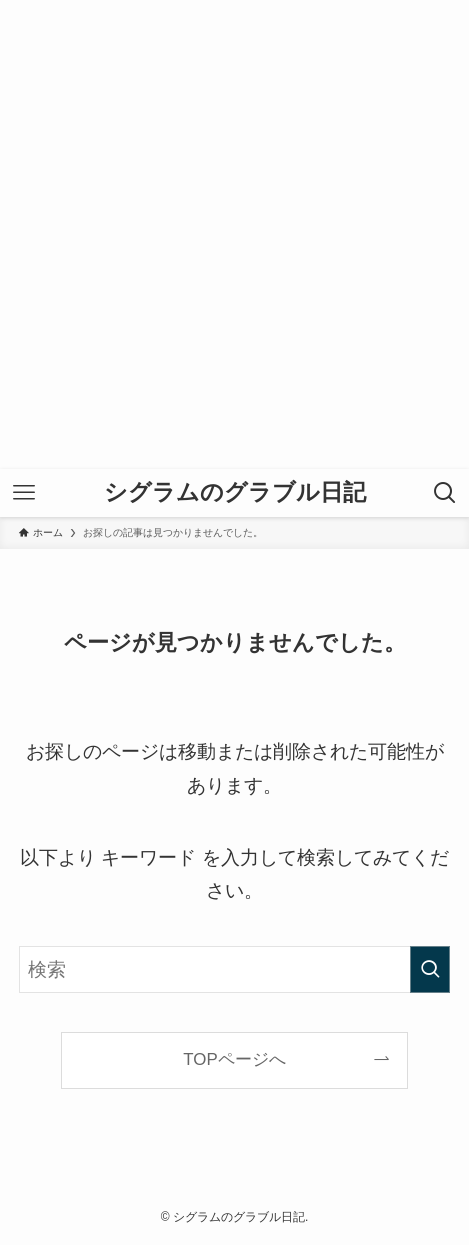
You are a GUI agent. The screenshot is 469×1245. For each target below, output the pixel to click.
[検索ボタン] (445, 493)
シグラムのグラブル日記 (235, 492)
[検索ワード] (235, 970)
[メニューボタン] (24, 493)
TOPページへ (234, 1059)
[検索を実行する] (430, 970)
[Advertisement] (234, 234)
